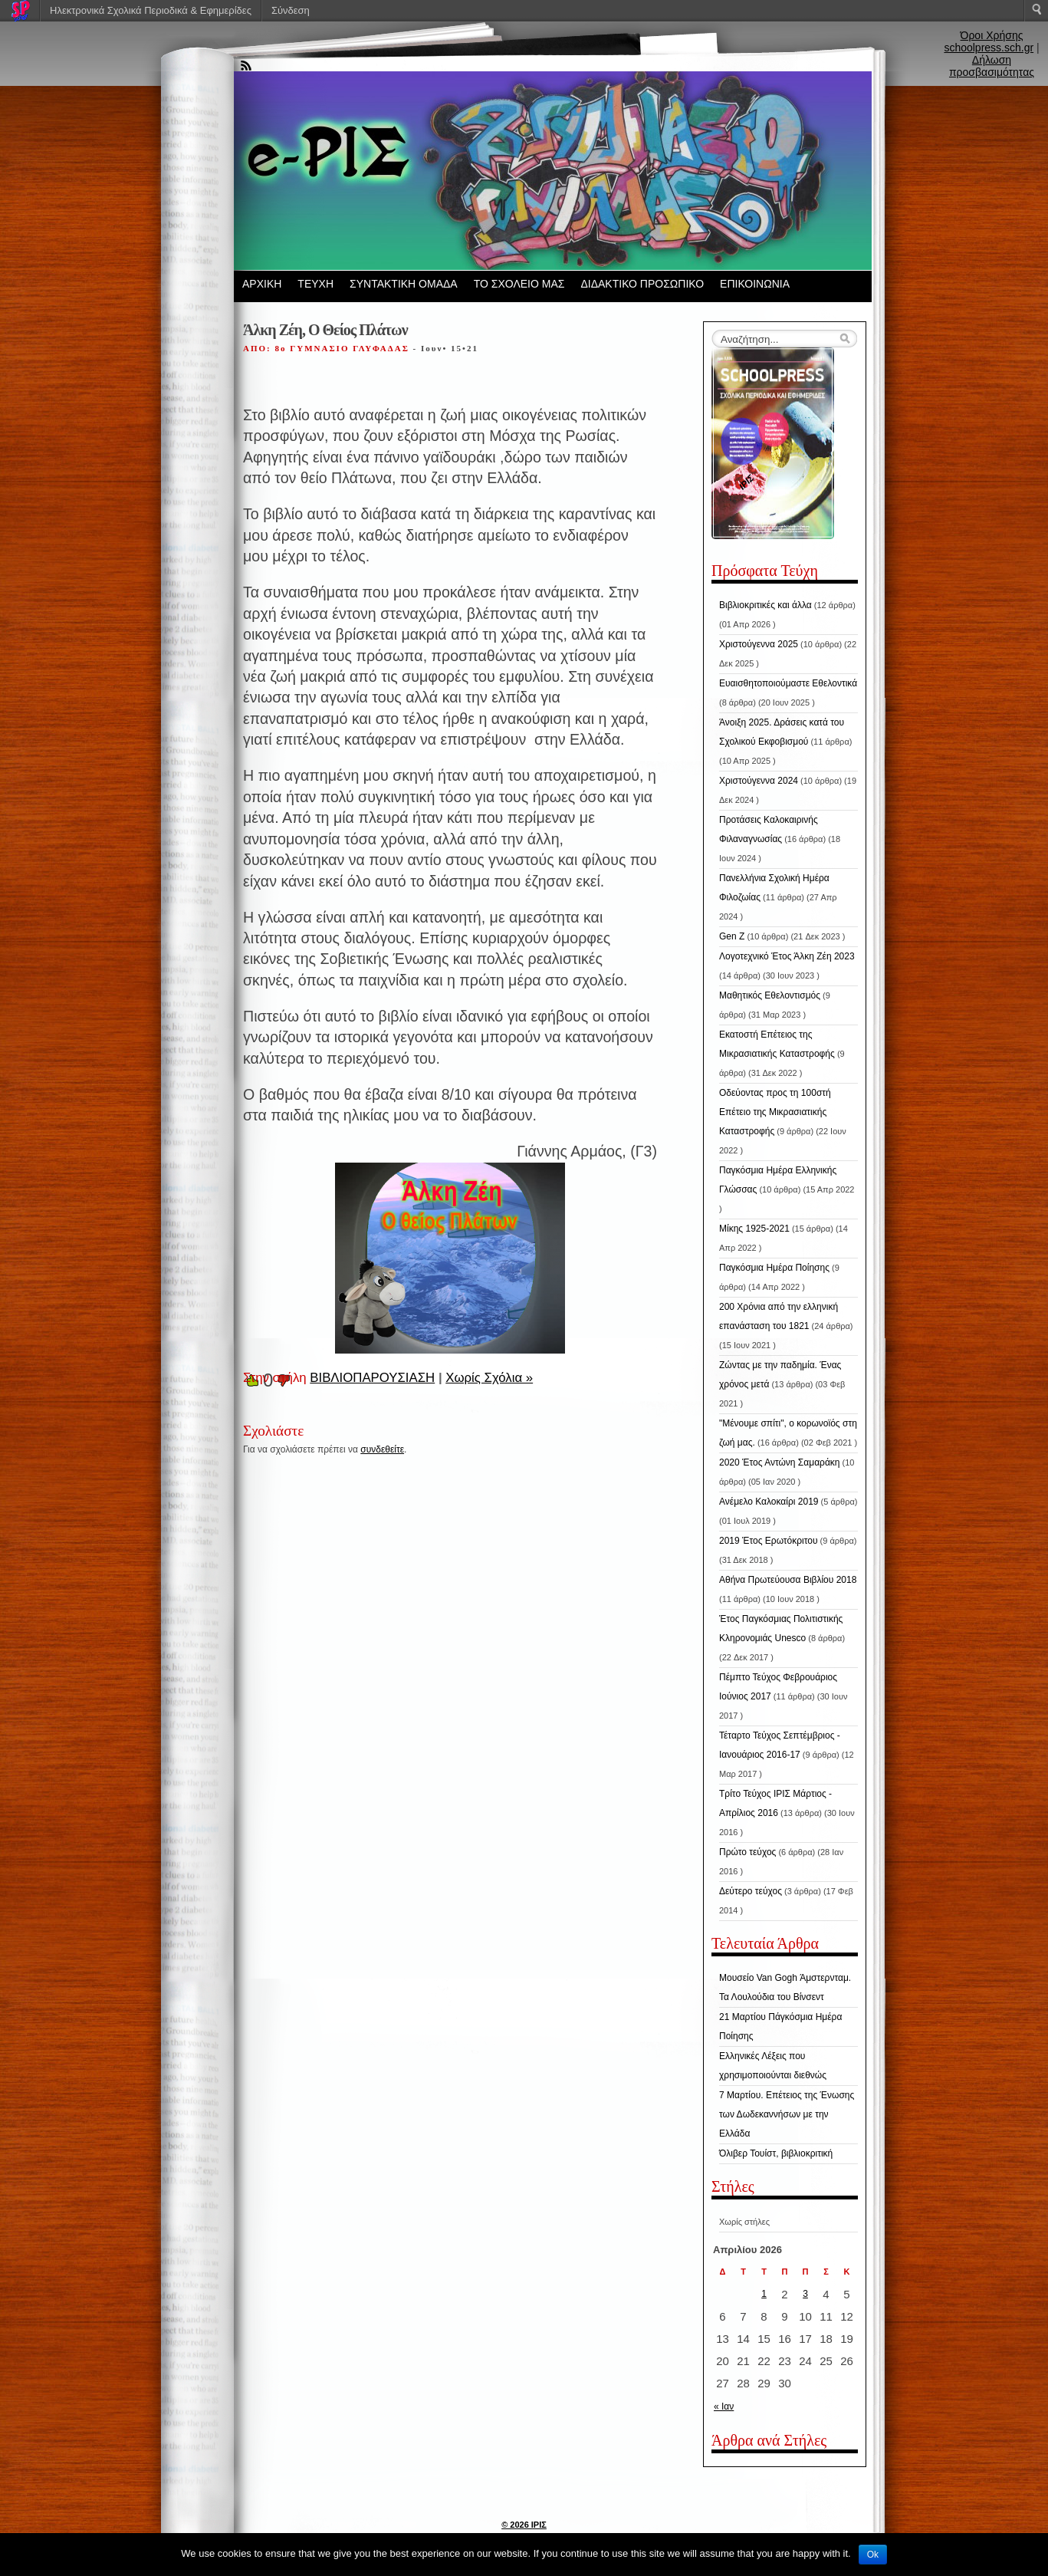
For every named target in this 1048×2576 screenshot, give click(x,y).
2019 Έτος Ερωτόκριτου (768, 1540)
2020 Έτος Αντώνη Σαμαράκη (779, 1462)
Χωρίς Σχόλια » (489, 1377)
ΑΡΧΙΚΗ (261, 284)
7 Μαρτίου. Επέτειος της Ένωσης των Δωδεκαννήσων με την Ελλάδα (786, 2114)
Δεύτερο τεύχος (750, 1891)
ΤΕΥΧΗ (315, 284)
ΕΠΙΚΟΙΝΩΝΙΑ (755, 284)
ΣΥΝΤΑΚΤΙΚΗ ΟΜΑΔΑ (404, 284)
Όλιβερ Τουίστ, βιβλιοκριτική (776, 2153)
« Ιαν (724, 2406)
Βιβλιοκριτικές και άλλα (765, 605)
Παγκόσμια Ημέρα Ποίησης (774, 1267)
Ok (873, 2554)
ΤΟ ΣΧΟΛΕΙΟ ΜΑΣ (519, 284)
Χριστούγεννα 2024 (758, 780)
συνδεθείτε (382, 1449)
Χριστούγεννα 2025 (758, 644)
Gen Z (731, 936)
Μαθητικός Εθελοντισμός (769, 995)
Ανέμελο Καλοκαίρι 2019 (769, 1501)
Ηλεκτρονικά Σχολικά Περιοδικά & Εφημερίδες (150, 10)
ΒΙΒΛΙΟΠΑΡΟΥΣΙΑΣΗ (372, 1377)
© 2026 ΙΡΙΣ (524, 2524)
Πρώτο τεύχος (747, 1852)
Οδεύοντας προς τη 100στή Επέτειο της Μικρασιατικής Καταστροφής (775, 1112)
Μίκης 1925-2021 (754, 1228)
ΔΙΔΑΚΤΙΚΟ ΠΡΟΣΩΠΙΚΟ (642, 284)
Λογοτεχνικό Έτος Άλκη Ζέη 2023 (787, 956)
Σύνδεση (290, 10)
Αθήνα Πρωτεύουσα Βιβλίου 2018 (787, 1579)
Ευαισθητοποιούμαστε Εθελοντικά (788, 683)
